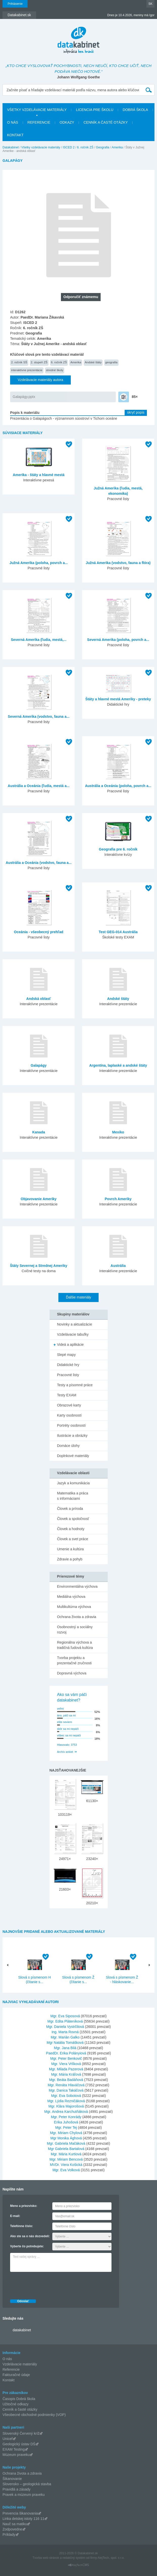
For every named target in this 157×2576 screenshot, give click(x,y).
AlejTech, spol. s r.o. (111, 2558)
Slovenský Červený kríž (21, 2433)
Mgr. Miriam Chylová (66, 2133)
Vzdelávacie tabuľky (73, 1334)
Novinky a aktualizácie (74, 1324)
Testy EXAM (66, 1395)
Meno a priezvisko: (23, 2206)
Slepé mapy (66, 1355)
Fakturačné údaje (16, 2375)
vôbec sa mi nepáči (69, 1735)
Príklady (9, 2535)
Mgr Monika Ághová (66, 2138)
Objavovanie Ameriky (39, 1199)
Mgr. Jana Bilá (65, 2048)
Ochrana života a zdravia (76, 1617)
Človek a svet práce (72, 1539)
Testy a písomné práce (75, 1385)
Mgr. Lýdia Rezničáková (66, 2101)
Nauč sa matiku (15, 2524)
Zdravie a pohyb (69, 1559)
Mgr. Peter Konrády (66, 2117)
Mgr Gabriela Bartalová (66, 2149)
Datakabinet (11, 147)
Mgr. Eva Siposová (65, 2016)
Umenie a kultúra (70, 1549)
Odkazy (67, 122)
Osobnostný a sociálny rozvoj (75, 1629)
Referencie (39, 122)
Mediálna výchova (71, 1597)
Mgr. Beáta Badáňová (66, 2080)
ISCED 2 (69, 147)
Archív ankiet (65, 1751)
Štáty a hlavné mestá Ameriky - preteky (118, 699)
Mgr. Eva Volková (66, 2170)
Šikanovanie (12, 2479)
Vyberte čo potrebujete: (27, 2246)
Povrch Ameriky (118, 1199)
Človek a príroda (70, 1509)
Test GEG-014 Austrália (118, 932)
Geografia (102, 147)
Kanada (38, 1132)
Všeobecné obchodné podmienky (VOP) (34, 2415)
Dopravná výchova (71, 1673)
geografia (111, 362)
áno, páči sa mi (66, 1715)
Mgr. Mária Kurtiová (66, 2154)
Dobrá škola (135, 110)
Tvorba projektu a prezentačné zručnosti (74, 1660)
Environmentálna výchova (77, 1586)
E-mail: (15, 2216)
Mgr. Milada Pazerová (66, 2069)
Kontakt (15, 135)
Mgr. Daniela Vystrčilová (65, 2027)
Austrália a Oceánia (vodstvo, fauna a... (39, 863)
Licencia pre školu (94, 110)
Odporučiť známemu (80, 297)
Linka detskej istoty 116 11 (23, 2519)
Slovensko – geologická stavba (27, 2484)
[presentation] (48, 2284)
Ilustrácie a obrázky (72, 1435)
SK (150, 4)
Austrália (118, 1266)
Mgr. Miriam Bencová (66, 2159)
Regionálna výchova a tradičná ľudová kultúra (75, 1645)
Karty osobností (69, 1415)
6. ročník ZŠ (85, 147)
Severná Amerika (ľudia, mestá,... (38, 640)
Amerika (117, 147)
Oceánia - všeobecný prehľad (38, 932)
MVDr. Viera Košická (66, 2165)
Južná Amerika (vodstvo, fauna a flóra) (118, 563)
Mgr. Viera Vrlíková (66, 2064)
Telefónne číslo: (21, 2226)
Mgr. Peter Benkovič (66, 2058)
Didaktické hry (68, 1365)
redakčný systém (73, 2558)
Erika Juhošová (66, 2122)
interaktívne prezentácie (26, 370)
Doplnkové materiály (73, 1456)
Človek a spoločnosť (73, 1519)
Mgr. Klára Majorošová (66, 2106)
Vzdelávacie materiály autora (40, 380)
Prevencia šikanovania (20, 2513)
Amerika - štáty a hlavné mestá (38, 475)
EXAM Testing (14, 2449)
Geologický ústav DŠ (19, 2444)
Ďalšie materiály (78, 1297)
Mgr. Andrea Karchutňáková (66, 2112)
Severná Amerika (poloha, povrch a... (118, 640)
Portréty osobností (71, 1425)
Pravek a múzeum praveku (24, 2495)
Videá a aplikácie (70, 1344)
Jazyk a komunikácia (73, 1483)
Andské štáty (93, 362)
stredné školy (54, 370)
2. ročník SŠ (19, 362)
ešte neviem (64, 1721)
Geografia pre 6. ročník (118, 849)
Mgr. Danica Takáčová (66, 2090)
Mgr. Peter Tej (66, 2127)
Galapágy (39, 1065)
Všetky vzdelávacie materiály (36, 110)
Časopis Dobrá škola (19, 2399)
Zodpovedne (12, 2529)
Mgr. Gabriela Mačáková (66, 2143)
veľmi (60, 1708)
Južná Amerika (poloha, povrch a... (38, 563)
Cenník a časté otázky (105, 122)
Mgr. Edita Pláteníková (65, 2021)
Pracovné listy (68, 1375)
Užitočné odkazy (16, 2404)
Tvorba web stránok (45, 2558)
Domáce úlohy (68, 1446)
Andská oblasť (38, 999)
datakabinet (22, 2330)
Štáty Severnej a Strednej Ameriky (38, 1266)
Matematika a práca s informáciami (72, 1495)
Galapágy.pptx (24, 397)
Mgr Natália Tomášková (65, 2043)
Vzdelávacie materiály (20, 2364)
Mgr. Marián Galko (65, 2037)
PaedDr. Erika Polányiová (66, 2053)
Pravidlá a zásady (17, 2489)
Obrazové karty (69, 1405)
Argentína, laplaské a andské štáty (118, 1065)
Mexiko (118, 1132)
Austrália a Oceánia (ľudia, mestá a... (39, 786)
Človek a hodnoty (70, 1529)
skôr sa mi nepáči (68, 1728)
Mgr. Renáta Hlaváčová (66, 2085)
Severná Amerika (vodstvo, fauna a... (39, 716)
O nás (12, 122)
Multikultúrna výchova (74, 1607)
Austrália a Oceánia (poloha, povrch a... (118, 786)
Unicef (8, 2439)
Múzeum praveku (16, 2455)
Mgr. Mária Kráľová (66, 2074)
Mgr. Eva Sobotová (66, 2096)
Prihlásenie (15, 4)
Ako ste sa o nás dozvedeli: (30, 2236)
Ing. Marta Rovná (65, 2032)
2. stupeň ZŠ (39, 362)
